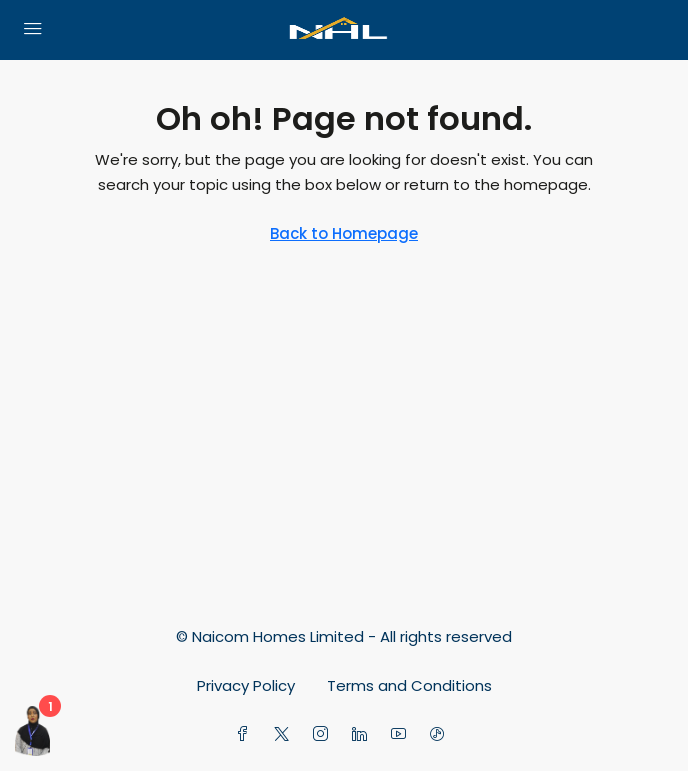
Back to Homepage (344, 233)
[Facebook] (246, 734)
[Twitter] (285, 734)
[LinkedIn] (363, 734)
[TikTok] (441, 734)
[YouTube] (402, 734)
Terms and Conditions (409, 685)
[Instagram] (324, 734)
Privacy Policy (246, 685)
